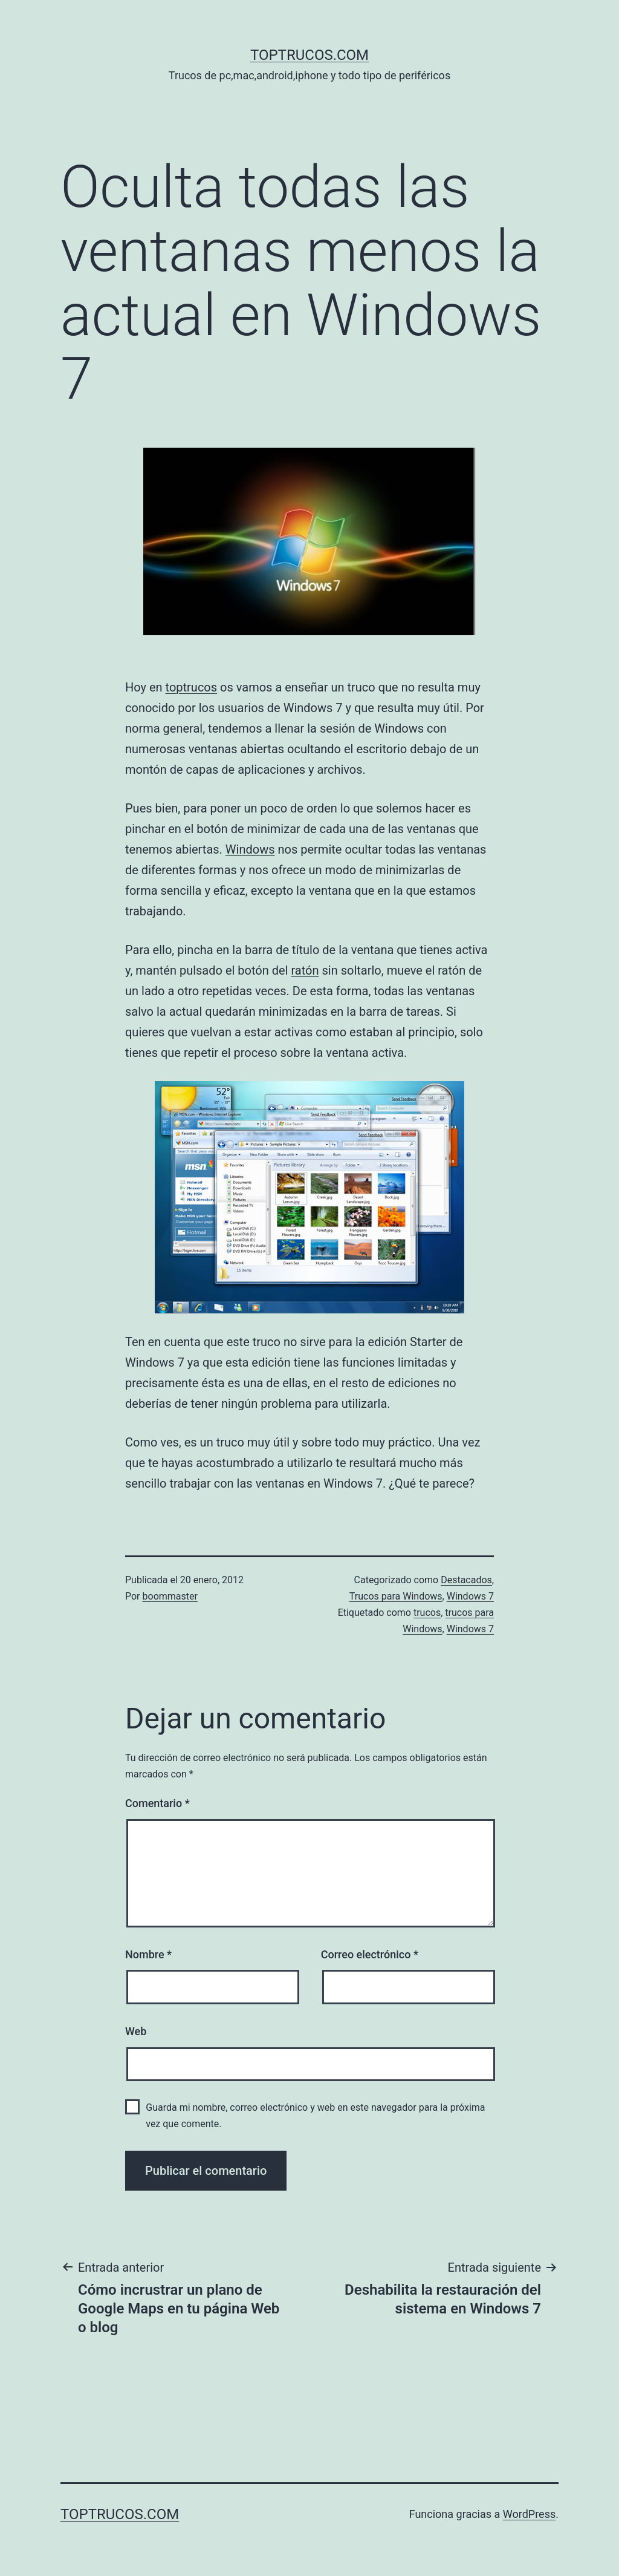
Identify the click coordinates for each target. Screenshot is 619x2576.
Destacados (466, 1580)
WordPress (529, 2514)
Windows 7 (470, 1596)
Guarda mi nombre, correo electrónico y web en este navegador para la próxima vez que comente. (315, 2116)
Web (135, 2031)
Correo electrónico (369, 1954)
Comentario (157, 1803)
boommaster (170, 1596)
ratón (305, 970)
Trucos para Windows (395, 1596)
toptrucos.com (309, 55)
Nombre (148, 1954)
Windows (250, 849)
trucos (427, 1612)
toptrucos (192, 687)
